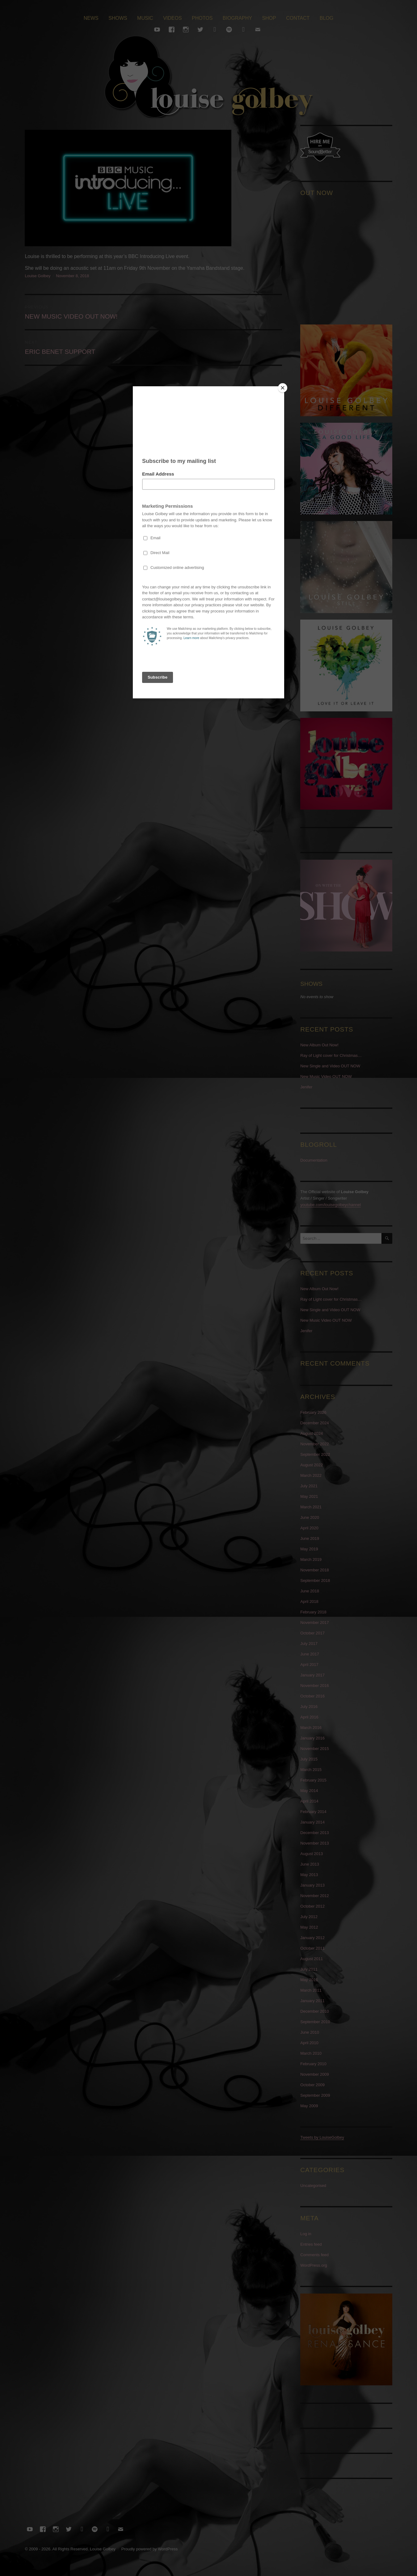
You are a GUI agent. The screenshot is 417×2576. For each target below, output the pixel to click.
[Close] (282, 387)
